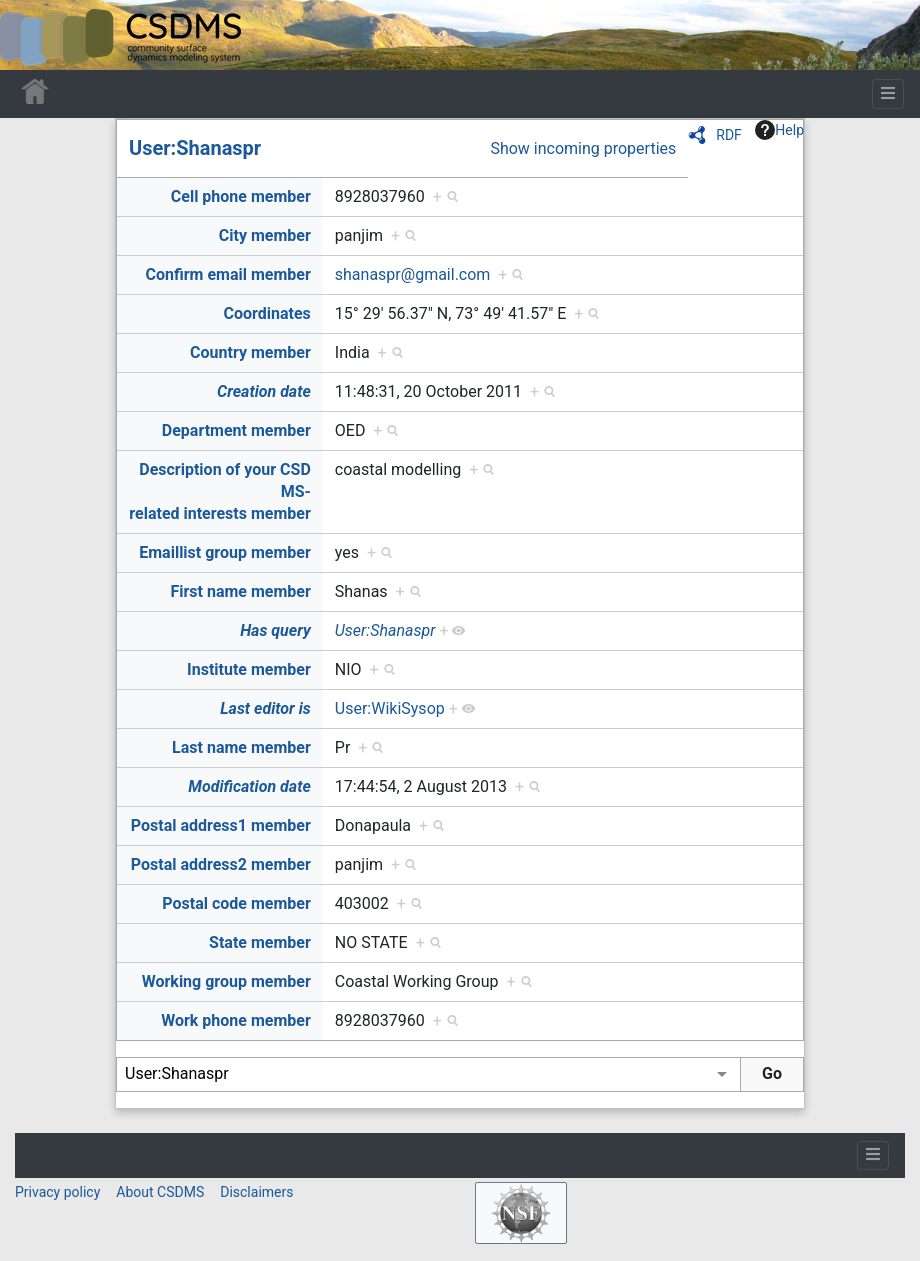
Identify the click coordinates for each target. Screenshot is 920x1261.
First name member (240, 591)
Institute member (249, 669)
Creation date (264, 391)
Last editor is (265, 708)
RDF (729, 135)
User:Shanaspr (195, 148)
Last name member (241, 747)
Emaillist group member (225, 552)
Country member (250, 352)
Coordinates (267, 313)
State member (260, 942)
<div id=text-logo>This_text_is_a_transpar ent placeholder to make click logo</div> (32, 35)
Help (779, 130)
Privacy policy (57, 1192)
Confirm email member (228, 274)
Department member (236, 430)
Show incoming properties (583, 148)
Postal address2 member (221, 864)
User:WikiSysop (390, 708)
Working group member (226, 981)
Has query (275, 630)
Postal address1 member (221, 825)
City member (265, 235)
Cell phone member (241, 196)
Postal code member (236, 903)
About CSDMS (160, 1192)
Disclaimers (256, 1192)
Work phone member (236, 1020)
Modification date (249, 786)
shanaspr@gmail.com (413, 274)
